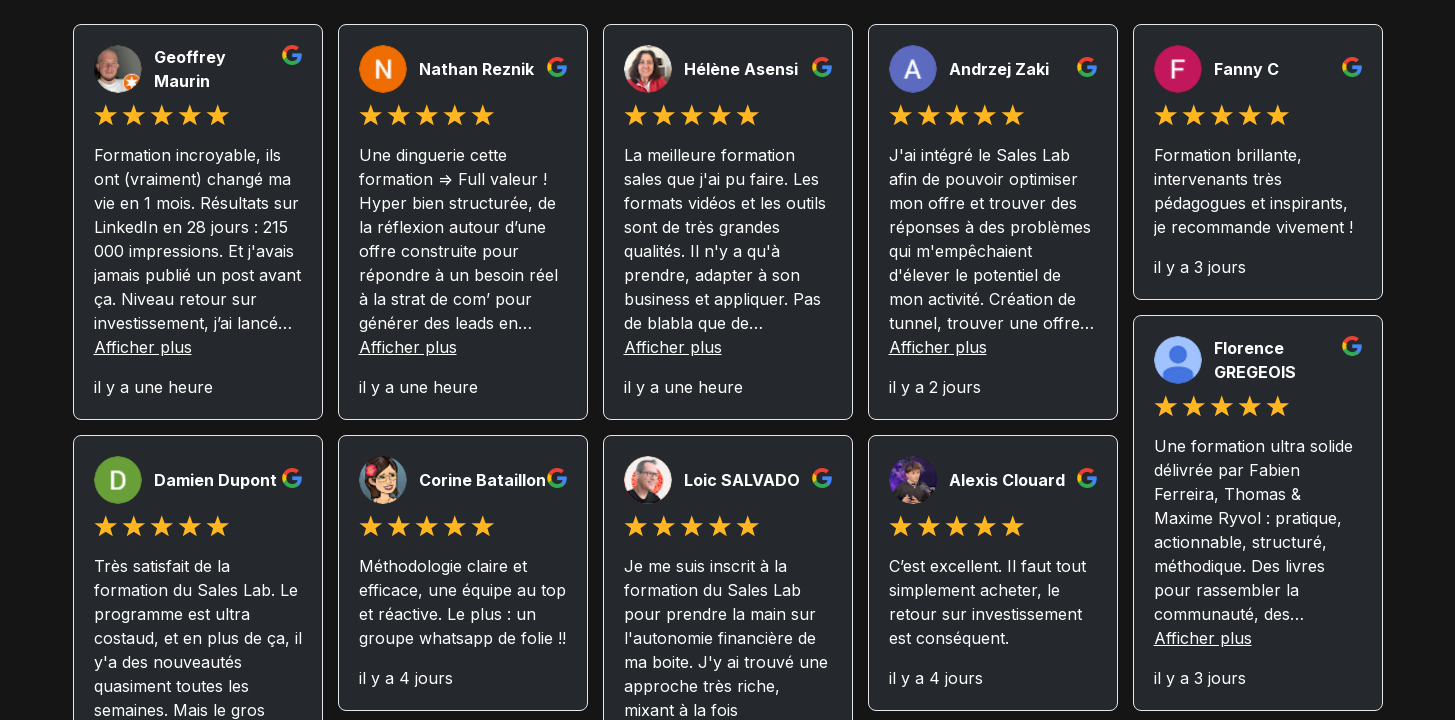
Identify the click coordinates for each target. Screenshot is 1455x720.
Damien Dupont (215, 480)
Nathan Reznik (476, 69)
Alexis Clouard (1007, 480)
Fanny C (1246, 69)
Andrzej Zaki (999, 69)
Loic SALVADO (742, 480)
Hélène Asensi (741, 69)
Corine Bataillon (482, 480)
